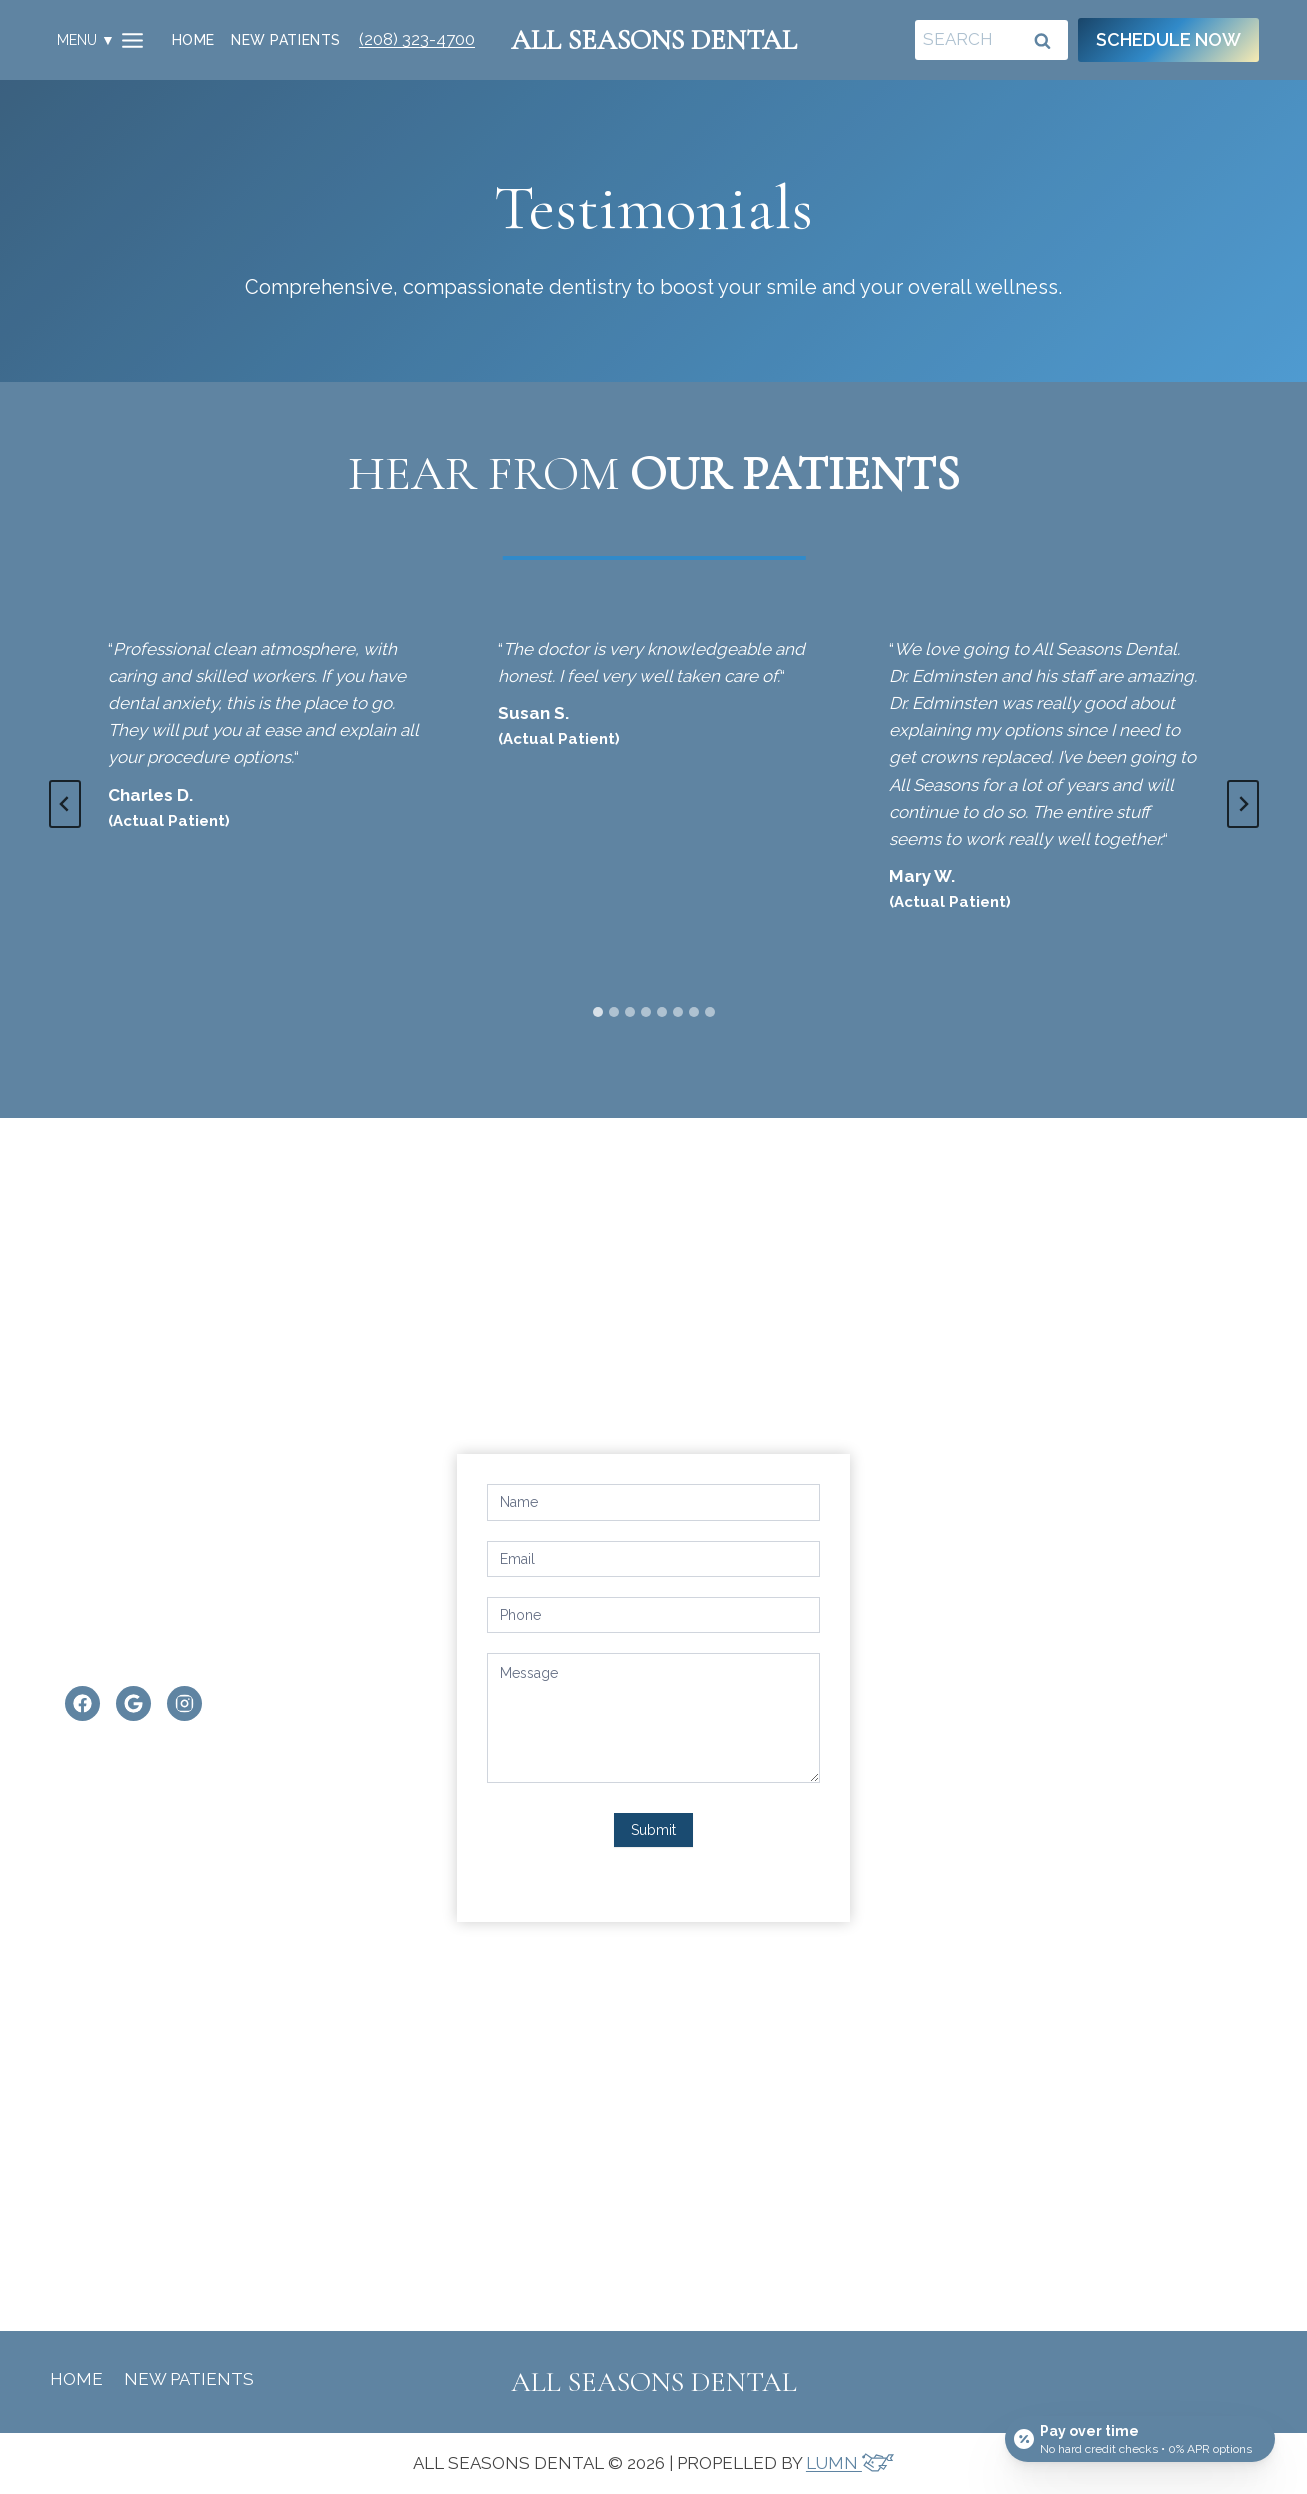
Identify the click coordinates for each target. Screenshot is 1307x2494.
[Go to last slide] (65, 804)
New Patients (285, 40)
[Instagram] (179, 1705)
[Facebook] (77, 1705)
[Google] (128, 1705)
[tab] (598, 1012)
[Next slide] (1243, 804)
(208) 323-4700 (417, 39)
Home (193, 40)
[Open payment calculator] (1140, 2436)
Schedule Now (1168, 39)
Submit (653, 1830)
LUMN (850, 2463)
